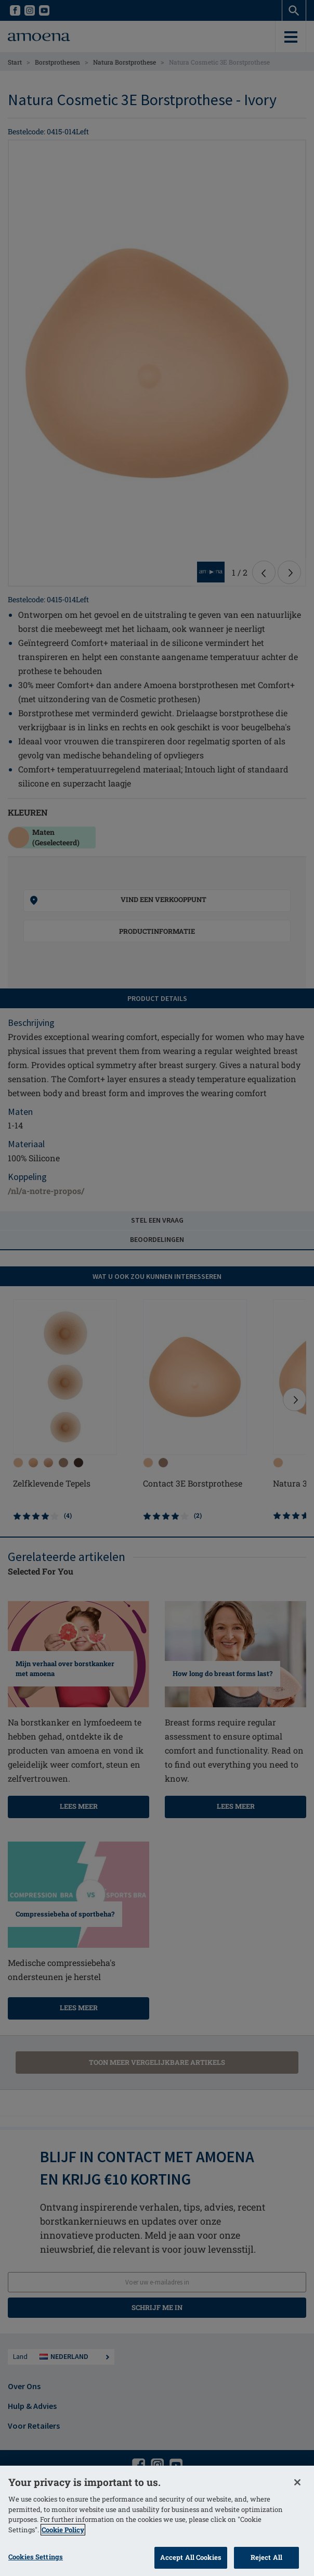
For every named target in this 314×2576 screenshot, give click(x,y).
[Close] (297, 2482)
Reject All (266, 2557)
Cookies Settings (35, 2556)
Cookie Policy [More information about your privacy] (63, 2529)
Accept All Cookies (190, 2557)
